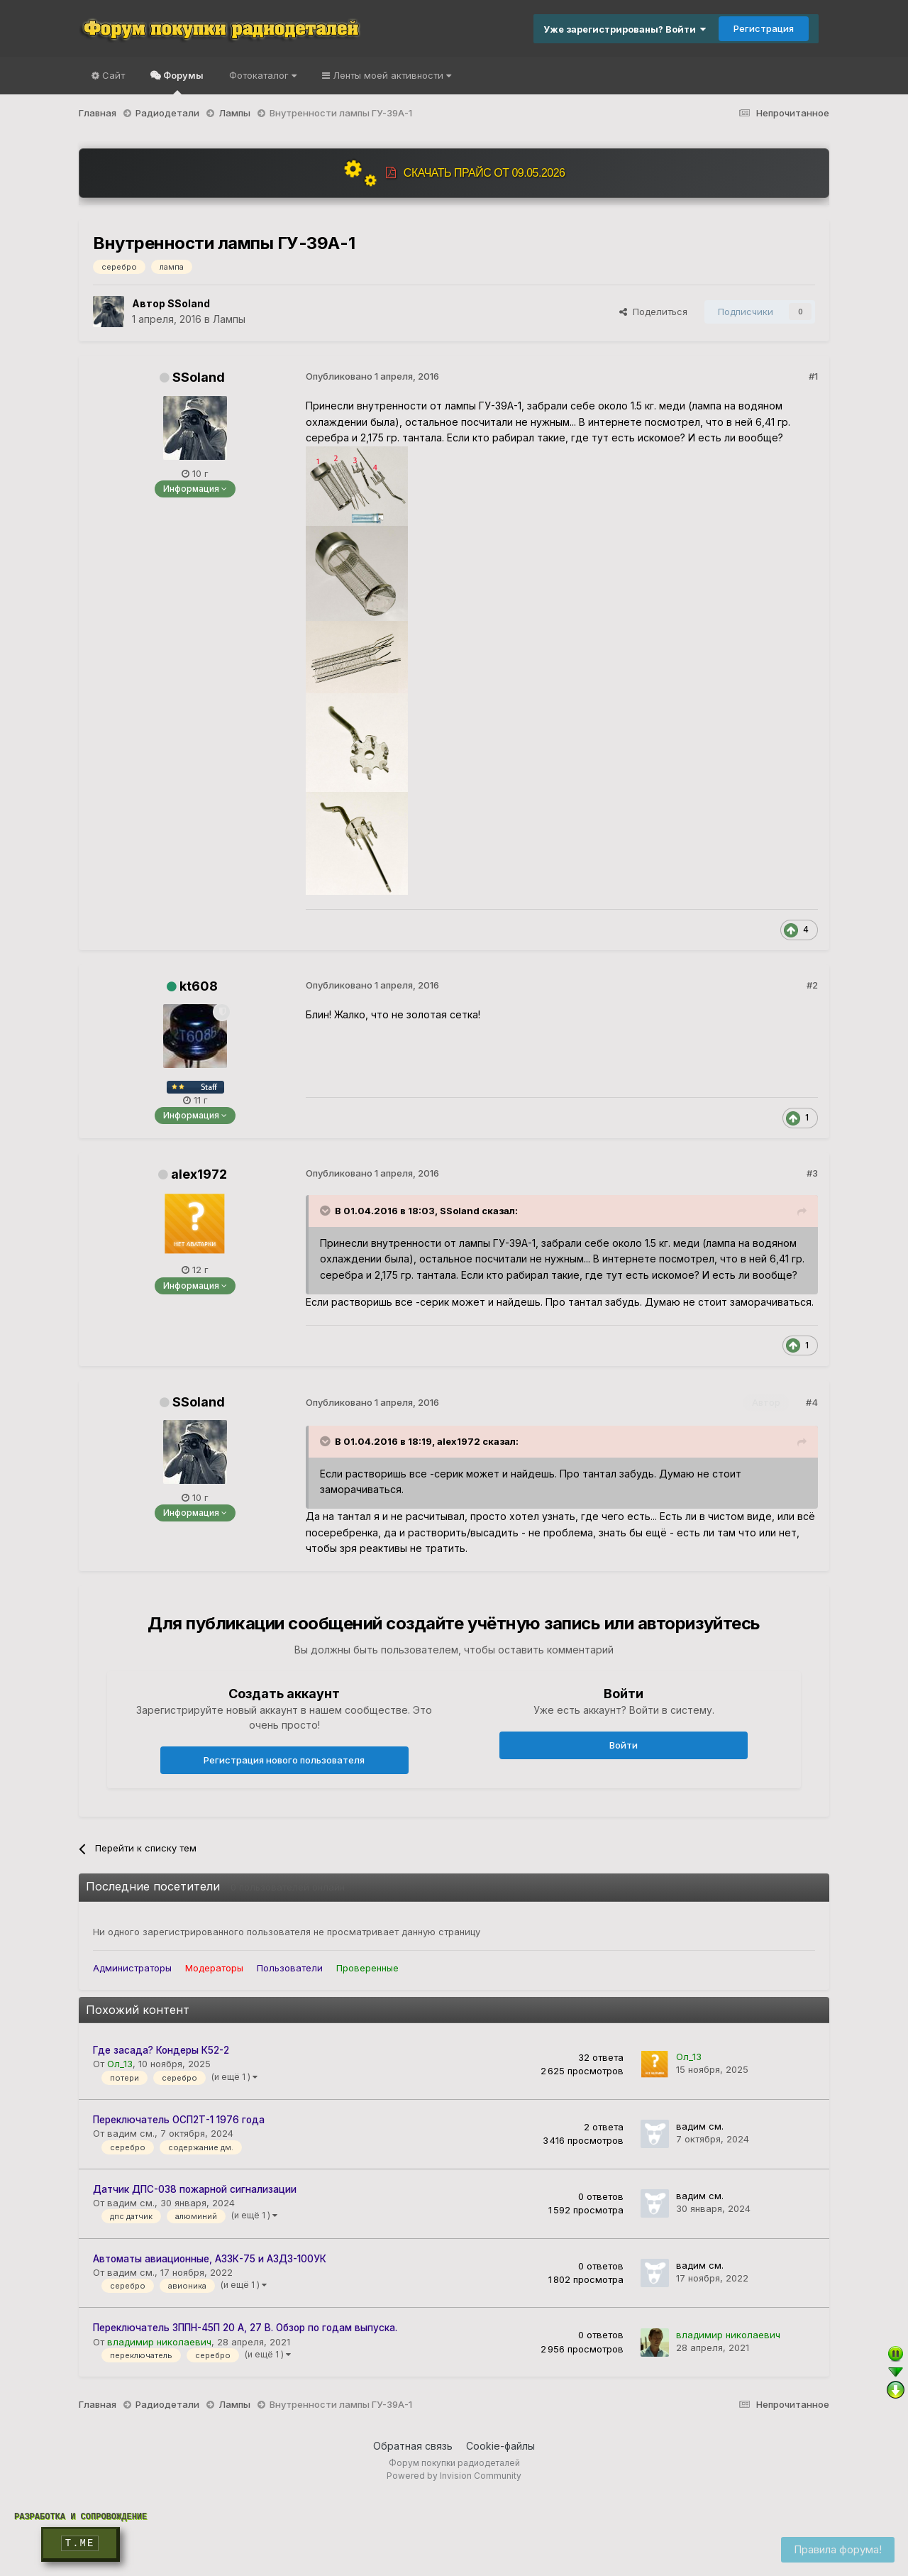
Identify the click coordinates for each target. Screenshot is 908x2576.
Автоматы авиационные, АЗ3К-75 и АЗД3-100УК (209, 2258)
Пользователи (290, 1968)
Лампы (229, 319)
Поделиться (653, 311)
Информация (195, 488)
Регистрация (763, 28)
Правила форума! (838, 2549)
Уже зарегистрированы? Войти (624, 29)
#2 (812, 985)
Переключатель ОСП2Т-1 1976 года (179, 2119)
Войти (623, 1745)
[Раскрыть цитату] (326, 1210)
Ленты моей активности (390, 75)
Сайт (112, 75)
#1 (813, 376)
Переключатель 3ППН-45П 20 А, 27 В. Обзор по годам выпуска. (245, 2327)
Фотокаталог (263, 75)
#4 (812, 1402)
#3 (812, 1173)
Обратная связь (413, 2446)
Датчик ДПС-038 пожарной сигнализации (195, 2189)
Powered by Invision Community (454, 2475)
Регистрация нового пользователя (284, 1760)
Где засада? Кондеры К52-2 (161, 2050)
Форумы (182, 82)
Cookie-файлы (500, 2446)
